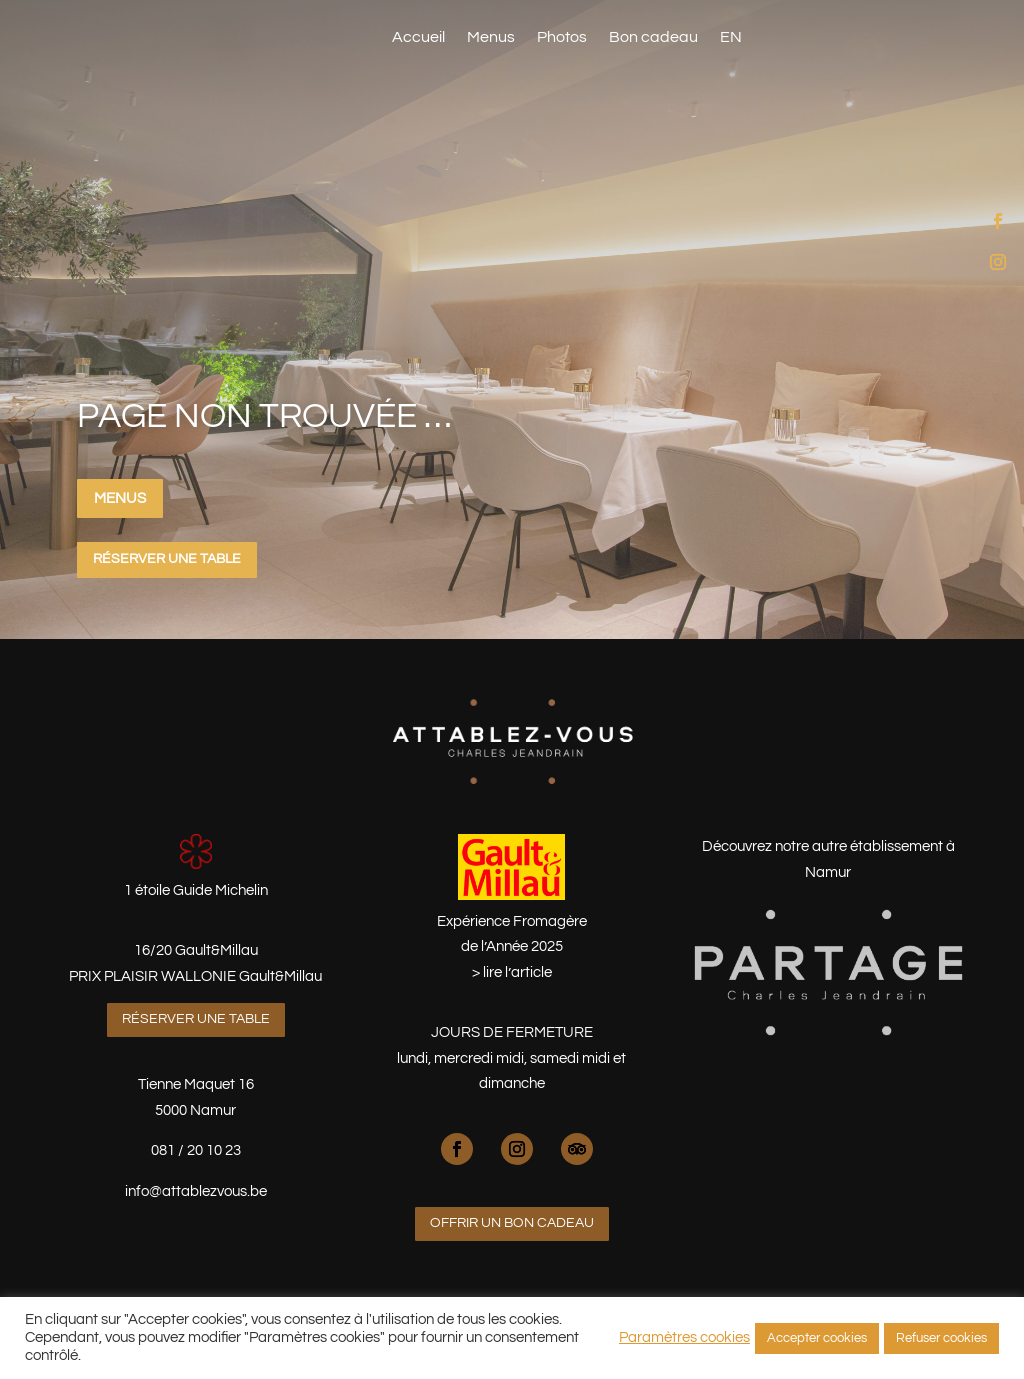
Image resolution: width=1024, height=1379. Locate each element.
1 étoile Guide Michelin (196, 890)
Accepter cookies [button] (817, 1338)
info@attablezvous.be (196, 1191)
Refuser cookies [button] (941, 1338)
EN (731, 37)
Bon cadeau (653, 37)
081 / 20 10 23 (196, 1150)
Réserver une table (885, 34)
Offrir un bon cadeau (512, 1223)
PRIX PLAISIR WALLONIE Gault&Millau (195, 976)
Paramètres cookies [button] (684, 1337)
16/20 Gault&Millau (196, 950)
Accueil (418, 37)
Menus (491, 37)
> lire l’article (512, 972)
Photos (562, 37)
